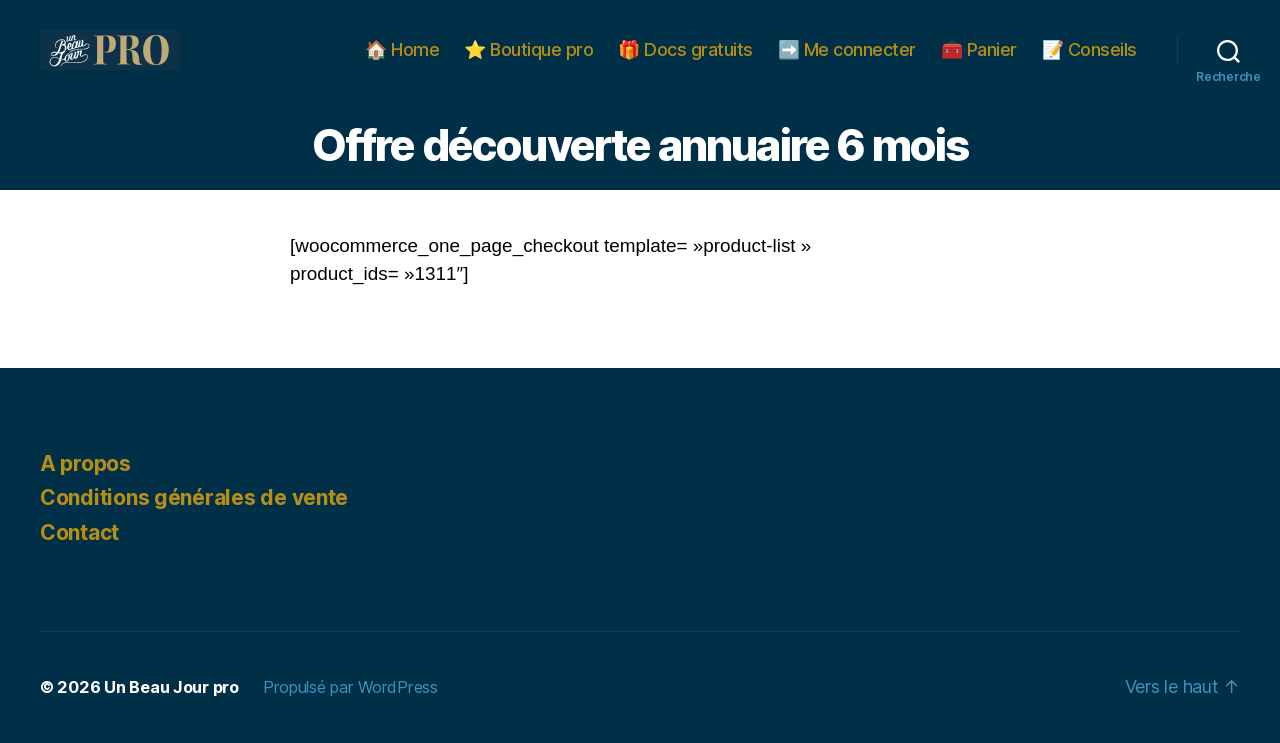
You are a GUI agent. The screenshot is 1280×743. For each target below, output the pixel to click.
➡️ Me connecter (847, 49)
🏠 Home (402, 49)
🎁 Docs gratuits (685, 49)
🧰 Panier (979, 49)
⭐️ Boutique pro (528, 49)
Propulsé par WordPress (350, 687)
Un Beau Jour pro (171, 687)
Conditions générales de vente (194, 497)
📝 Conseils (1089, 49)
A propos (85, 463)
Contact (79, 532)
